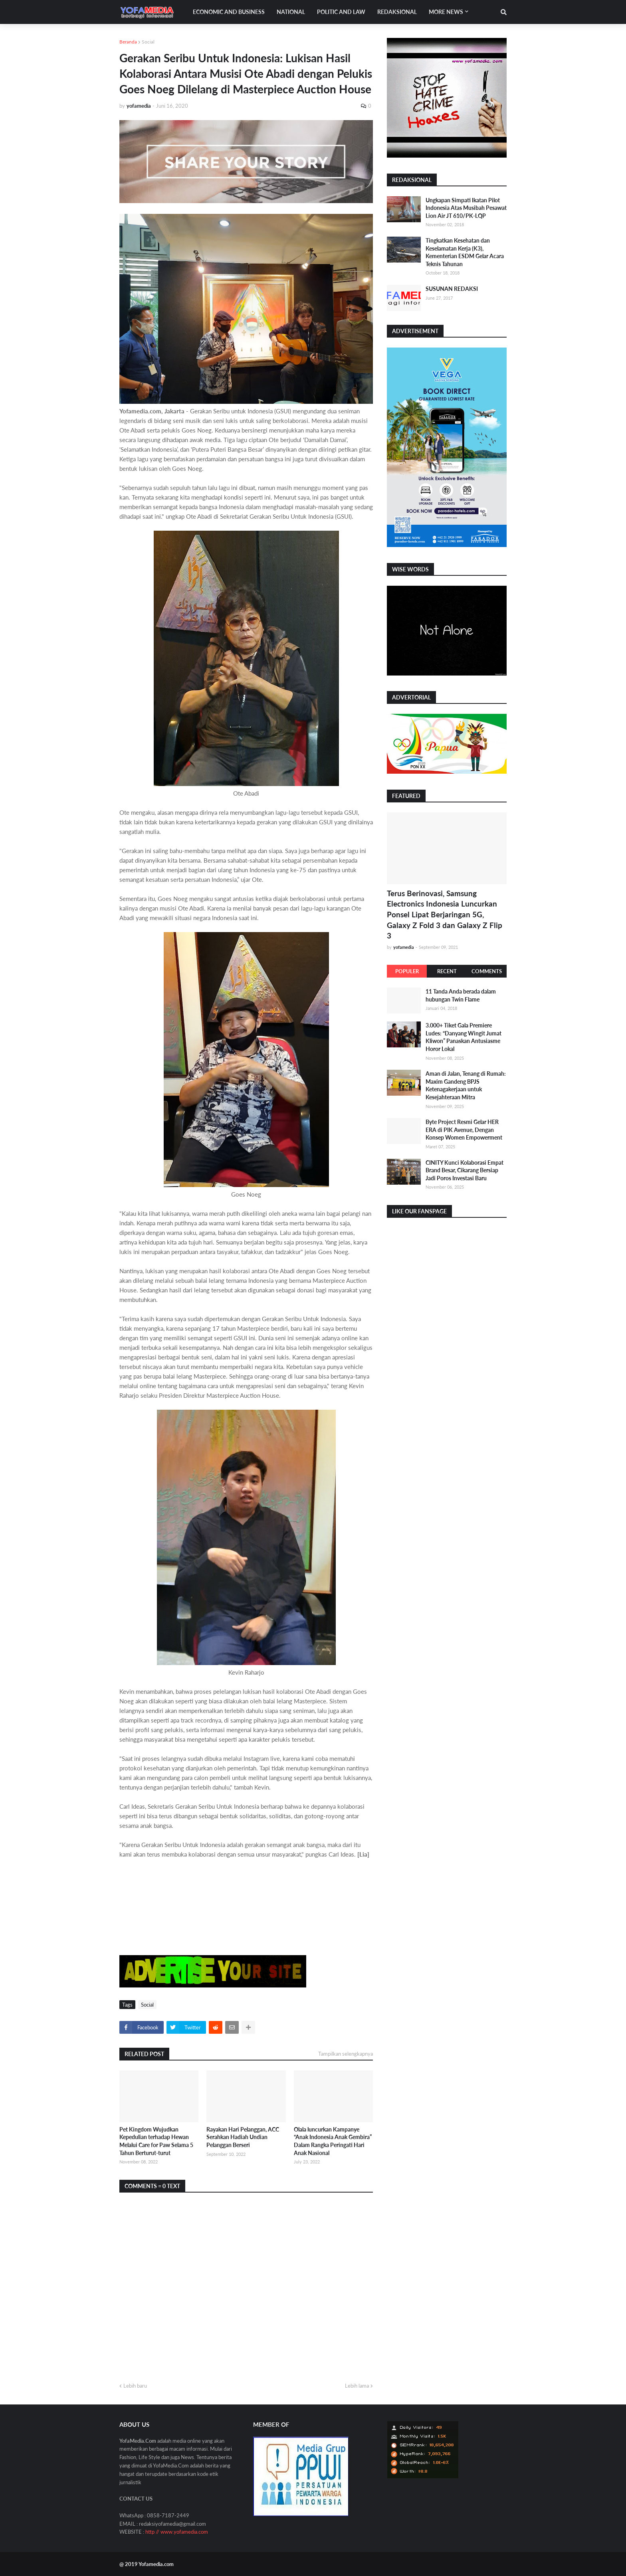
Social (148, 42)
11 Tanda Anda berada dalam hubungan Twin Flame (461, 995)
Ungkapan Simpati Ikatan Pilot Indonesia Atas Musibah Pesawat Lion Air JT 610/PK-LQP (466, 208)
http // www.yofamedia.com (176, 2532)
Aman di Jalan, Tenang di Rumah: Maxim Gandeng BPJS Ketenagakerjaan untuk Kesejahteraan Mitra (466, 1085)
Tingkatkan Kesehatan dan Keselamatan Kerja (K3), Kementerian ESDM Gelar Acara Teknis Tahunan (465, 252)
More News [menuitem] (446, 11)
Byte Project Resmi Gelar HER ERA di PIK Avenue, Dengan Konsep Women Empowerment (464, 1129)
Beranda (128, 42)
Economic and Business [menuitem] (229, 11)
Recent (447, 971)
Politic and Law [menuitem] (341, 11)
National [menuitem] (291, 11)
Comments (486, 971)
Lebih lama (357, 2385)
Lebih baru (135, 2385)
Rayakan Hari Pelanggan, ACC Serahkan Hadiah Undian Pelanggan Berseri (242, 2137)
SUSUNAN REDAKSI (452, 288)
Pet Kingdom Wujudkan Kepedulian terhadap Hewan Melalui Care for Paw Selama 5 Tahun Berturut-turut (156, 2141)
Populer (407, 971)
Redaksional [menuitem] (397, 11)
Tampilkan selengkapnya (345, 2054)
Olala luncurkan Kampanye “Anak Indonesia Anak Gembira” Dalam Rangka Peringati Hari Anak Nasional (333, 2141)
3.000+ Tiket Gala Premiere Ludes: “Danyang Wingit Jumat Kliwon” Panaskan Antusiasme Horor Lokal (463, 1037)
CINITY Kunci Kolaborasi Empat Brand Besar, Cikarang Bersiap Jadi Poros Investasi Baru (464, 1170)
